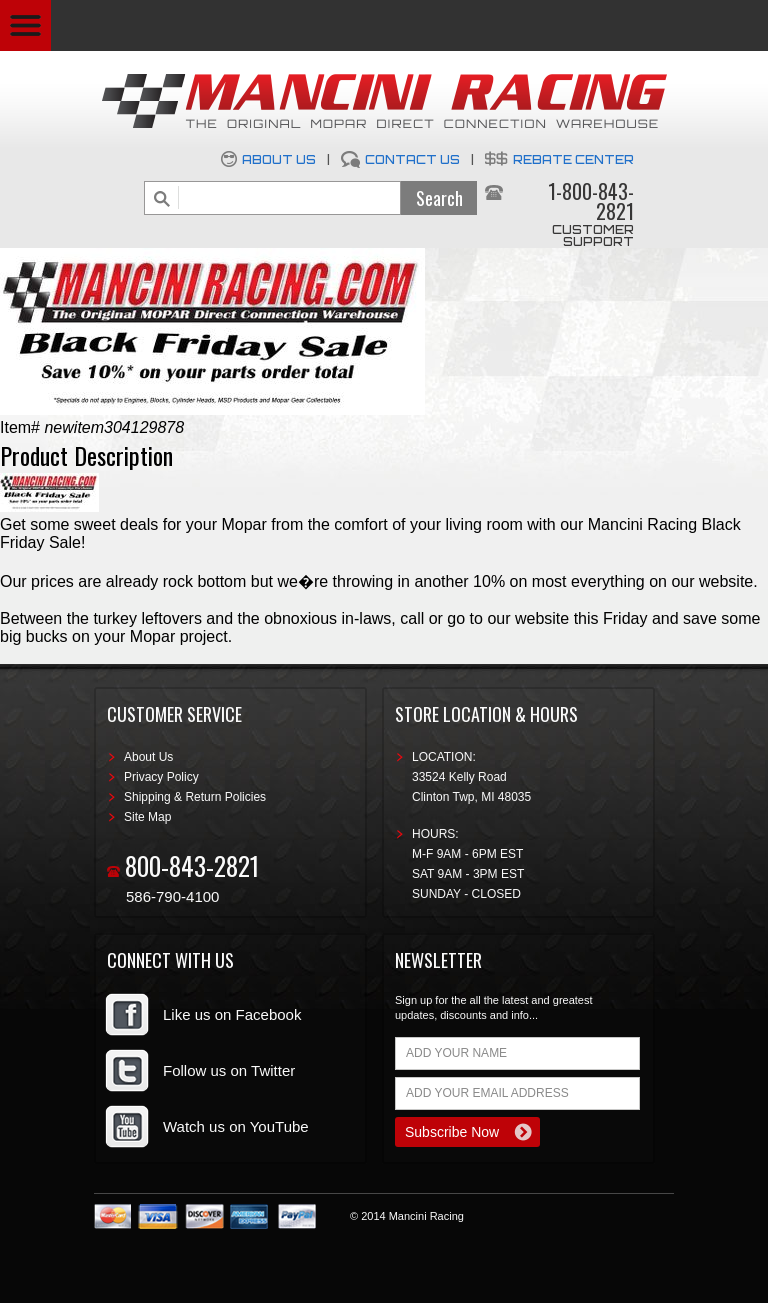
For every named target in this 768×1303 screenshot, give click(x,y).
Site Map (147, 817)
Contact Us (412, 159)
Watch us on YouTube (236, 1126)
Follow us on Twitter (229, 1070)
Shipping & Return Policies (195, 797)
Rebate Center (573, 159)
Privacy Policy (161, 777)
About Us (279, 159)
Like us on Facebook (232, 1014)
